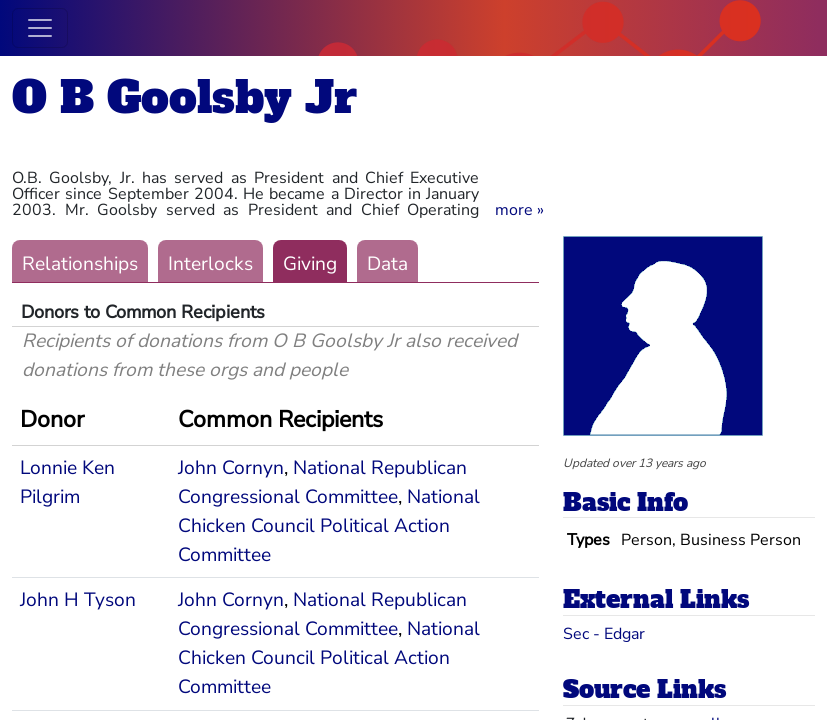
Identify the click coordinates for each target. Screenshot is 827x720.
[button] (519, 210)
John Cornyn (231, 468)
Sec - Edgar (604, 634)
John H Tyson (78, 600)
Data (387, 264)
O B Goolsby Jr (184, 97)
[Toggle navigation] (40, 28)
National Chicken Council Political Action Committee (329, 526)
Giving (310, 264)
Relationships (80, 264)
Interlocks (210, 264)
